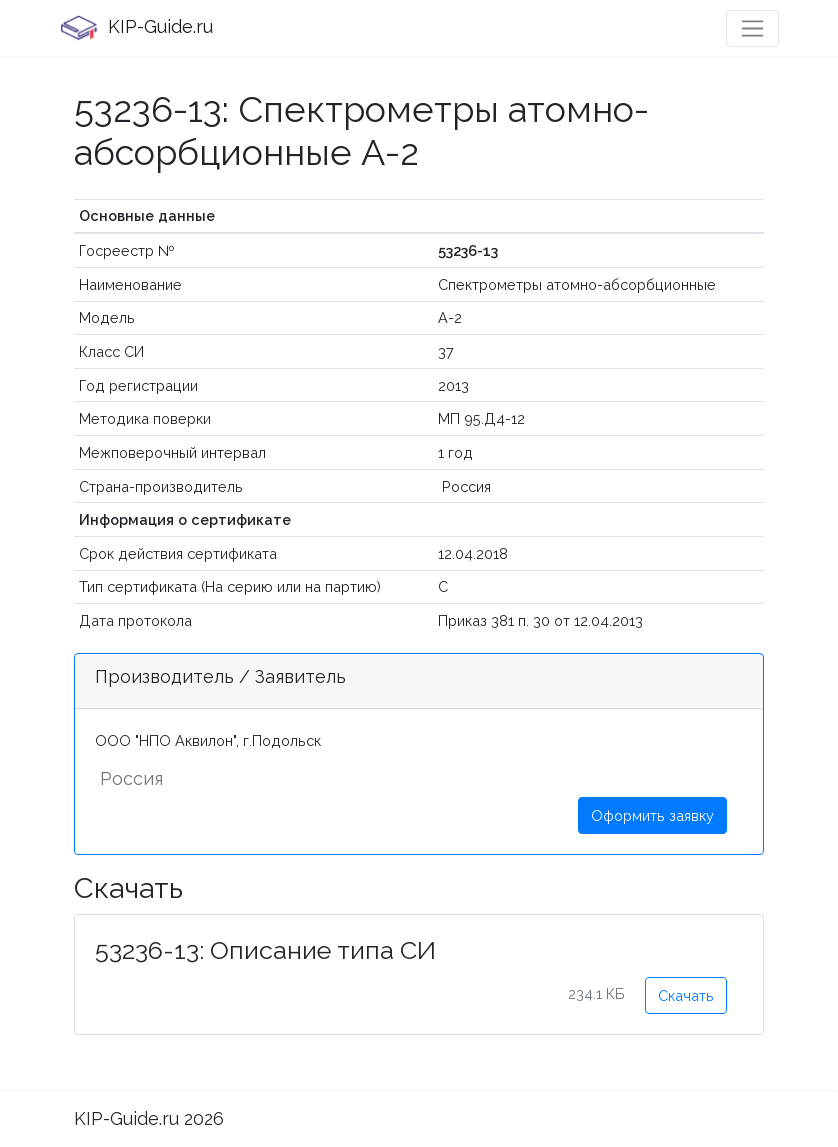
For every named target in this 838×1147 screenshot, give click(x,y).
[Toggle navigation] (752, 28)
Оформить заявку (652, 815)
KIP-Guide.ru (136, 28)
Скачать (686, 995)
